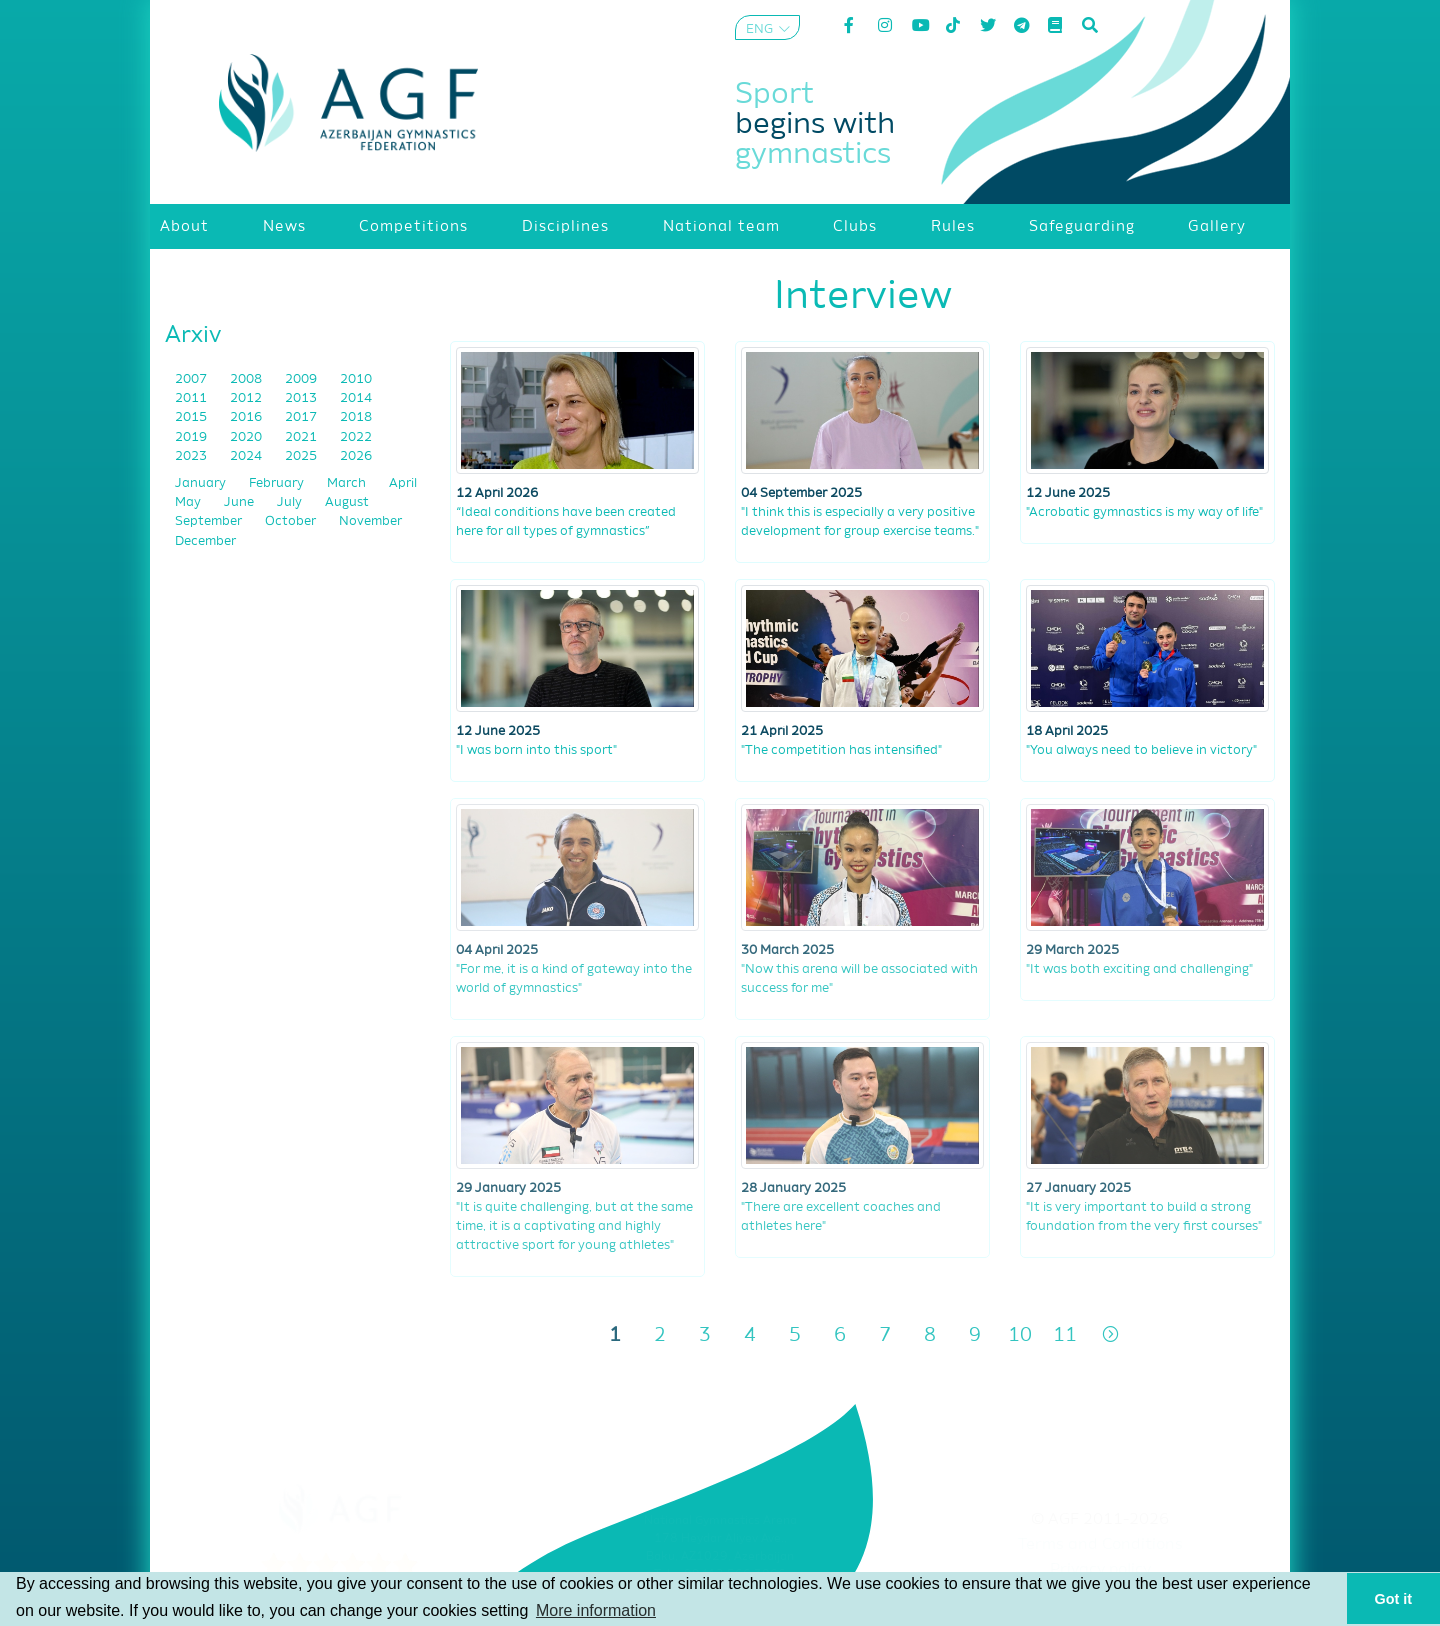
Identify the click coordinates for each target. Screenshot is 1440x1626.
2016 (247, 417)
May (189, 502)
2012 (247, 398)
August (347, 502)
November (370, 521)
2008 (247, 379)
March (348, 483)
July (291, 502)
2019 (192, 437)
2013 (302, 398)
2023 (192, 456)
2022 (356, 437)
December (205, 541)
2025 (302, 456)
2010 (356, 379)
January (202, 483)
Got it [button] (1394, 1599)
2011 (192, 398)
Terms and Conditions (1100, 1545)
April (403, 483)
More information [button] (596, 1610)
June (240, 502)
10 (1020, 1335)
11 (1065, 1335)
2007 (192, 379)
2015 (192, 417)
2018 (356, 417)
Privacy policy (1100, 1570)
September (210, 521)
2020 (247, 437)
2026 (356, 456)
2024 (247, 456)
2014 (356, 398)
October (292, 521)
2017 (302, 417)
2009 (302, 379)
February (278, 483)
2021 (302, 437)
